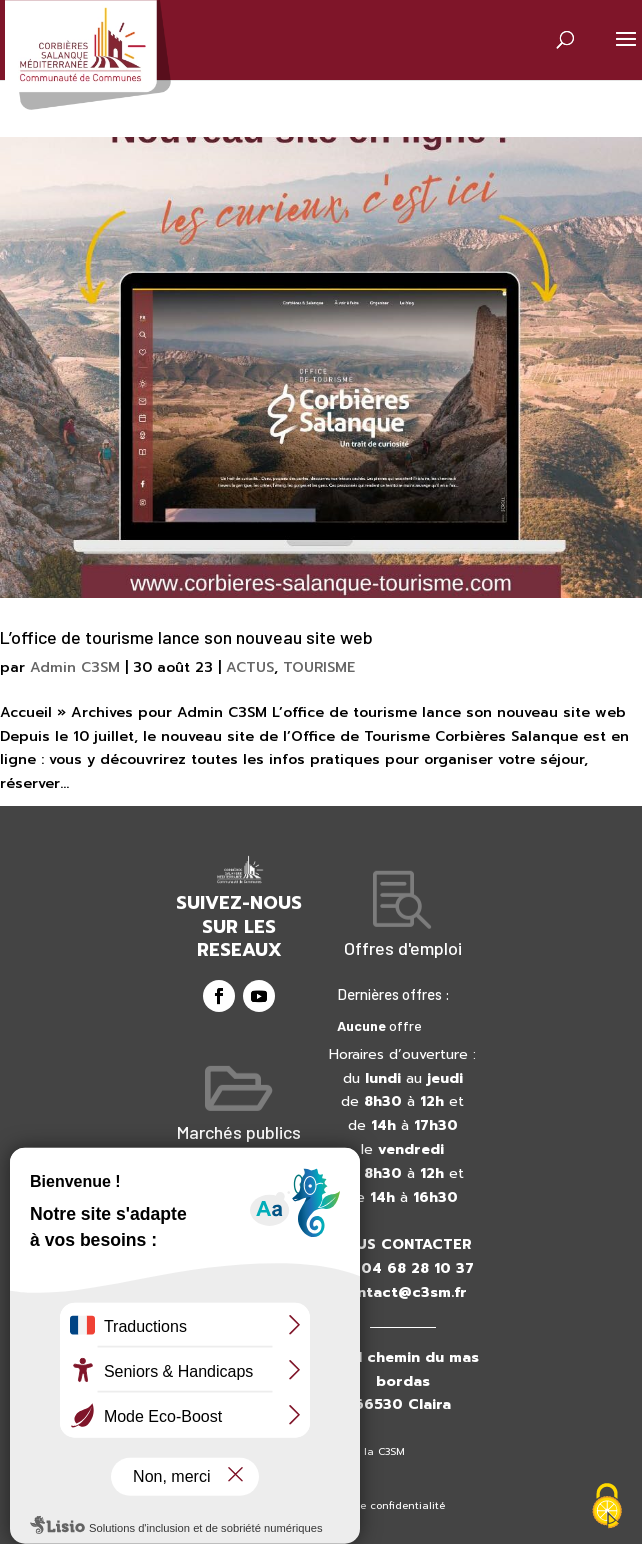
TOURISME (319, 667)
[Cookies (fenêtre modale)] (607, 1508)
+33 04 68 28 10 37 (402, 1268)
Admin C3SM (75, 667)
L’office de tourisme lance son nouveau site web (186, 637)
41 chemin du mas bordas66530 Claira (412, 1381)
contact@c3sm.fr (402, 1292)
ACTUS (250, 667)
